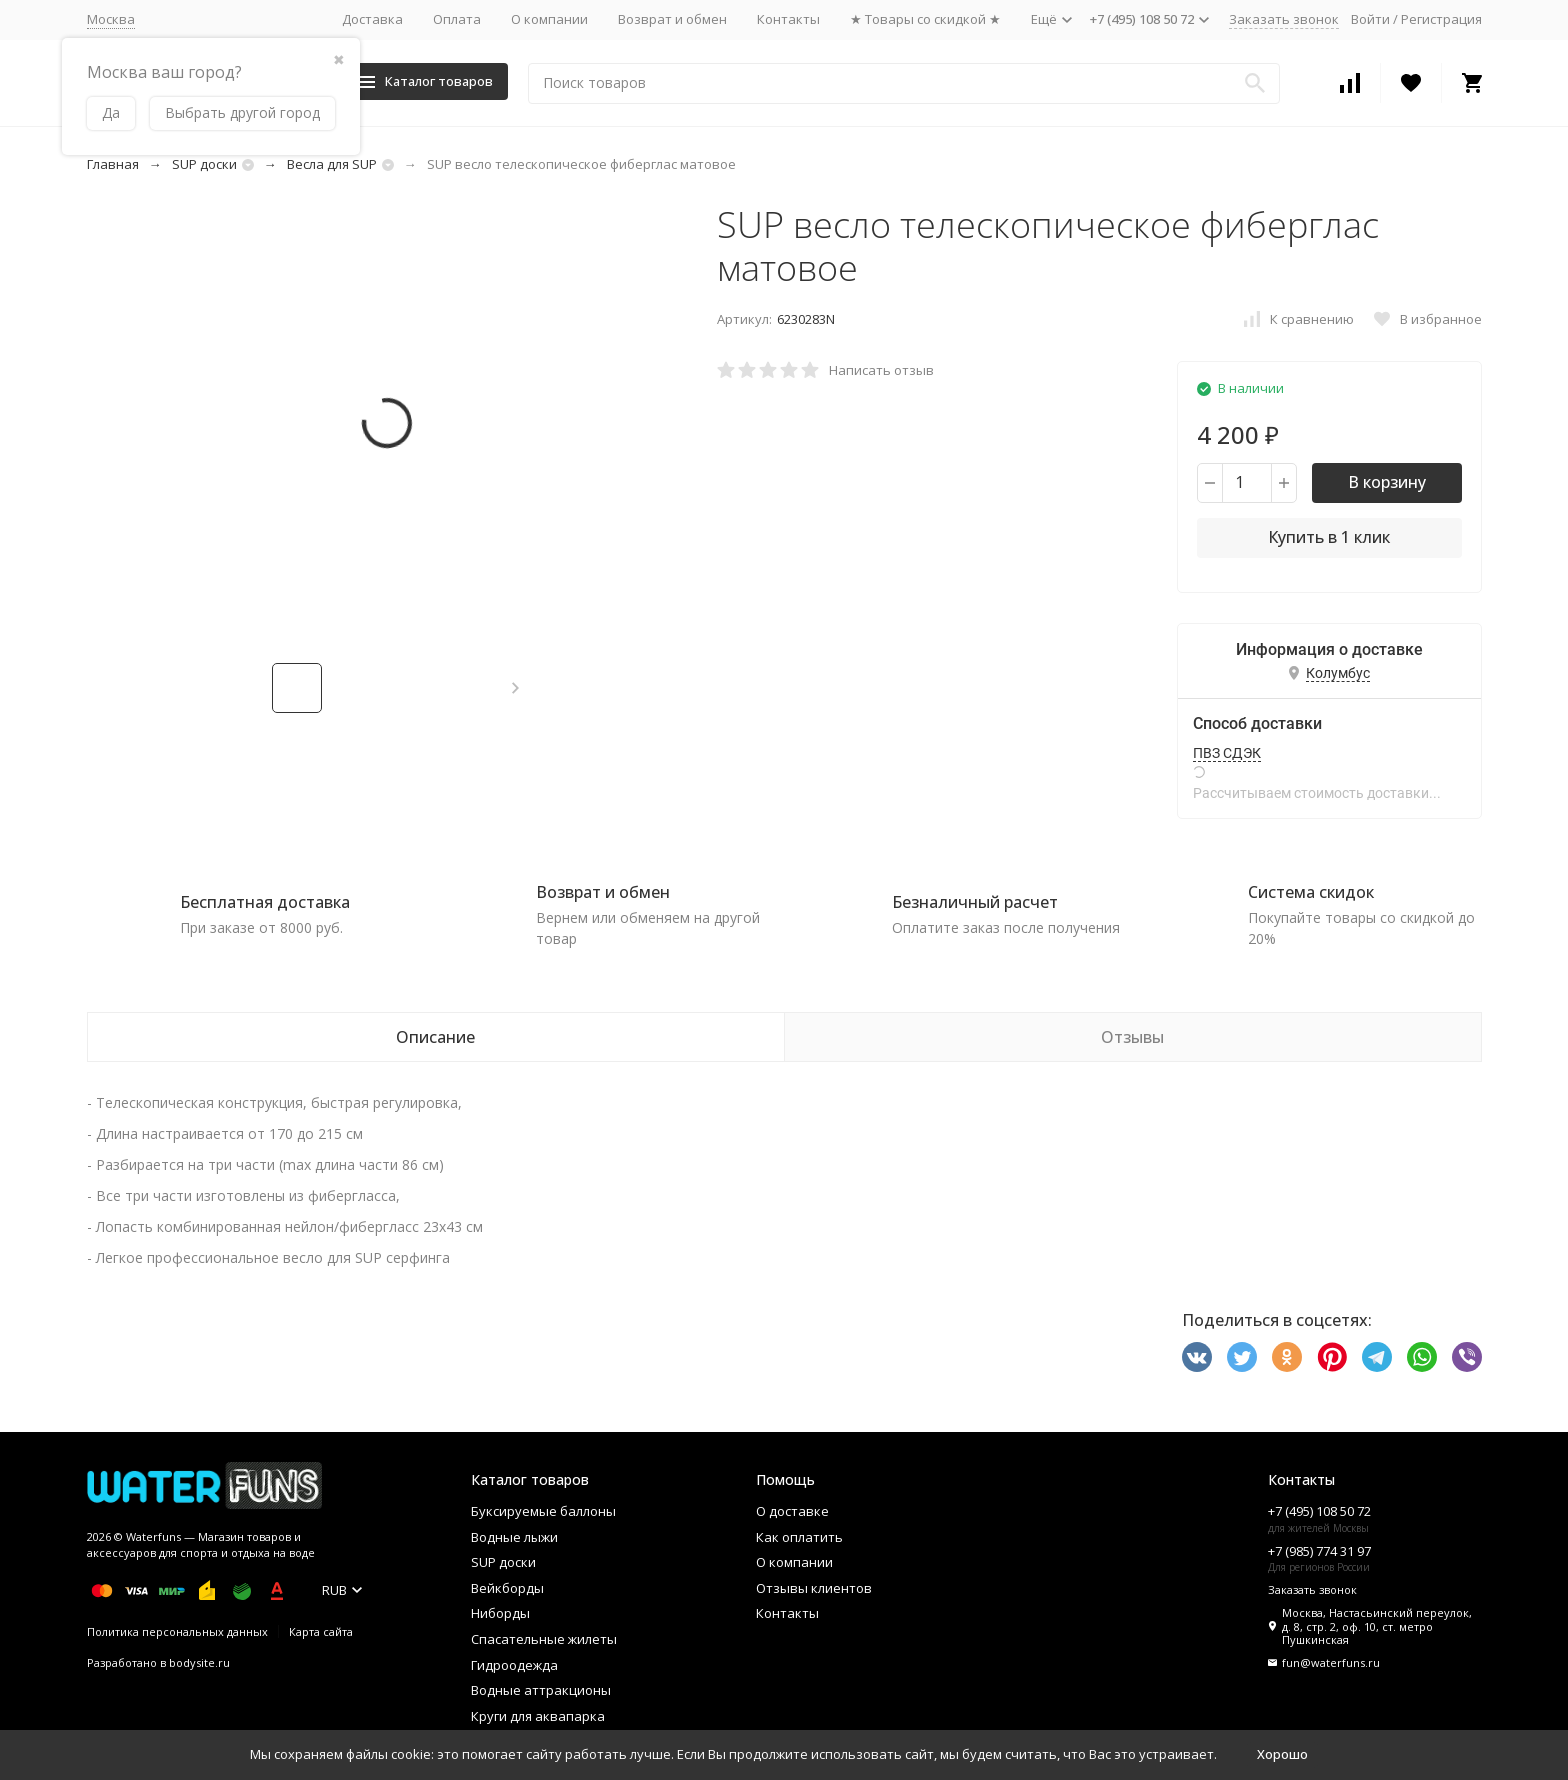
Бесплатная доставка (265, 902)
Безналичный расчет (975, 902)
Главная (113, 164)
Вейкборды (507, 1588)
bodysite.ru (199, 1662)
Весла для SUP (332, 164)
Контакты (788, 19)
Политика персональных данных (177, 1631)
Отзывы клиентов (814, 1588)
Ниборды (500, 1613)
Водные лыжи (514, 1537)
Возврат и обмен (672, 19)
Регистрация (1441, 19)
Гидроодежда (514, 1665)
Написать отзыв (881, 370)
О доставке (792, 1511)
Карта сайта (321, 1631)
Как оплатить (799, 1537)
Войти (1370, 19)
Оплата (457, 19)
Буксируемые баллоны (543, 1511)
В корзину (1387, 482)
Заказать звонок (1284, 19)
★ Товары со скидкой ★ (925, 19)
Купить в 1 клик (1329, 537)
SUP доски (204, 164)
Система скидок (1311, 892)
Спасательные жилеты (544, 1639)
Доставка (372, 19)
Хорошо (1282, 1754)
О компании (549, 19)
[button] (515, 688)
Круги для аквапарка (538, 1716)
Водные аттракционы (541, 1690)
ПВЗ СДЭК (1227, 753)
